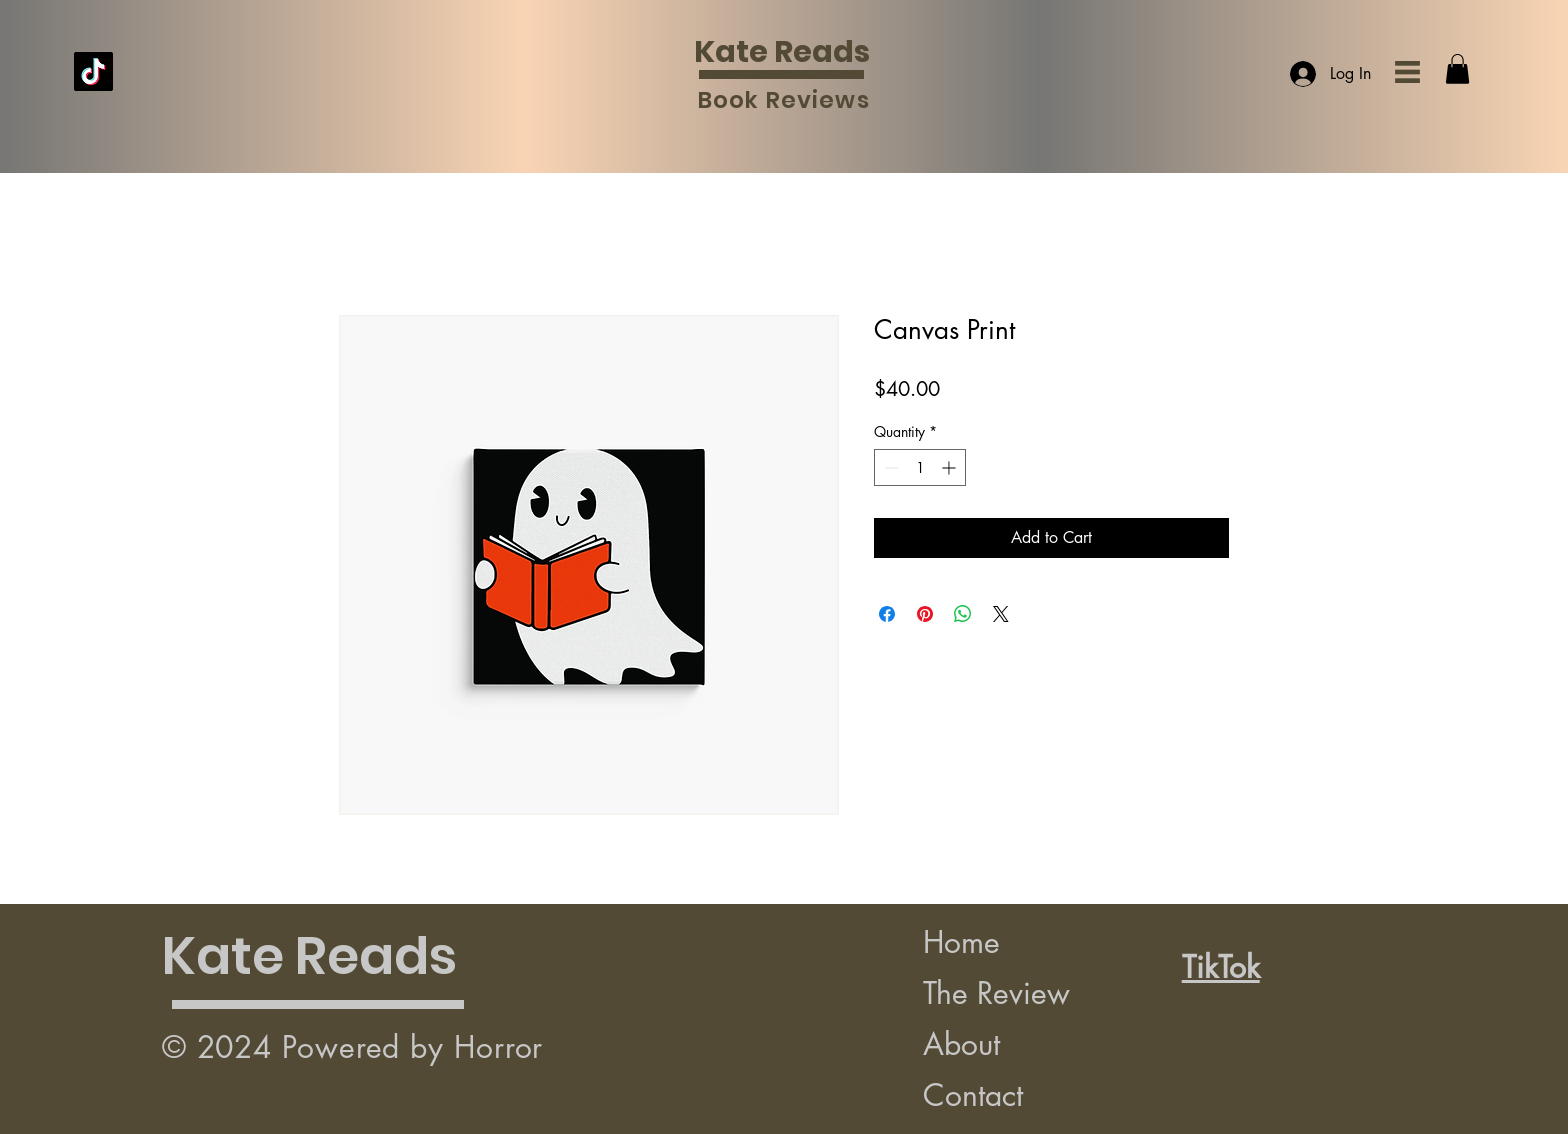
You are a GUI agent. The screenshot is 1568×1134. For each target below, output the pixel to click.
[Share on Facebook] (887, 614)
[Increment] (950, 467)
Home (961, 942)
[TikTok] (93, 71)
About (961, 1044)
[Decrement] (889, 467)
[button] (1407, 72)
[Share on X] (1001, 614)
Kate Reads (782, 52)
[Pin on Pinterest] (925, 614)
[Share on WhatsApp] (963, 614)
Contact (973, 1095)
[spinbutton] (920, 467)
